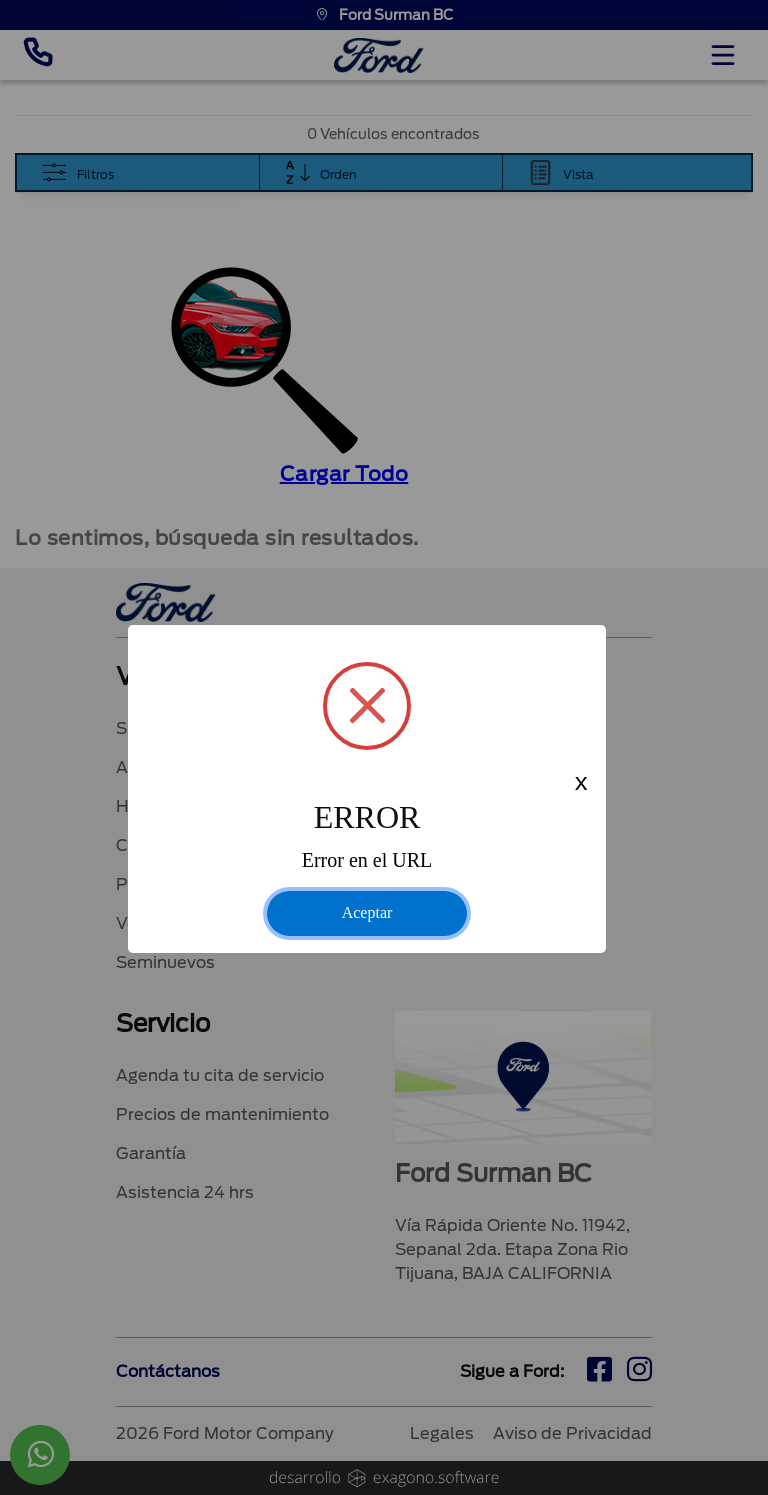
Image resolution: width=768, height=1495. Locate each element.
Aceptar (367, 912)
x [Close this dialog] (581, 784)
